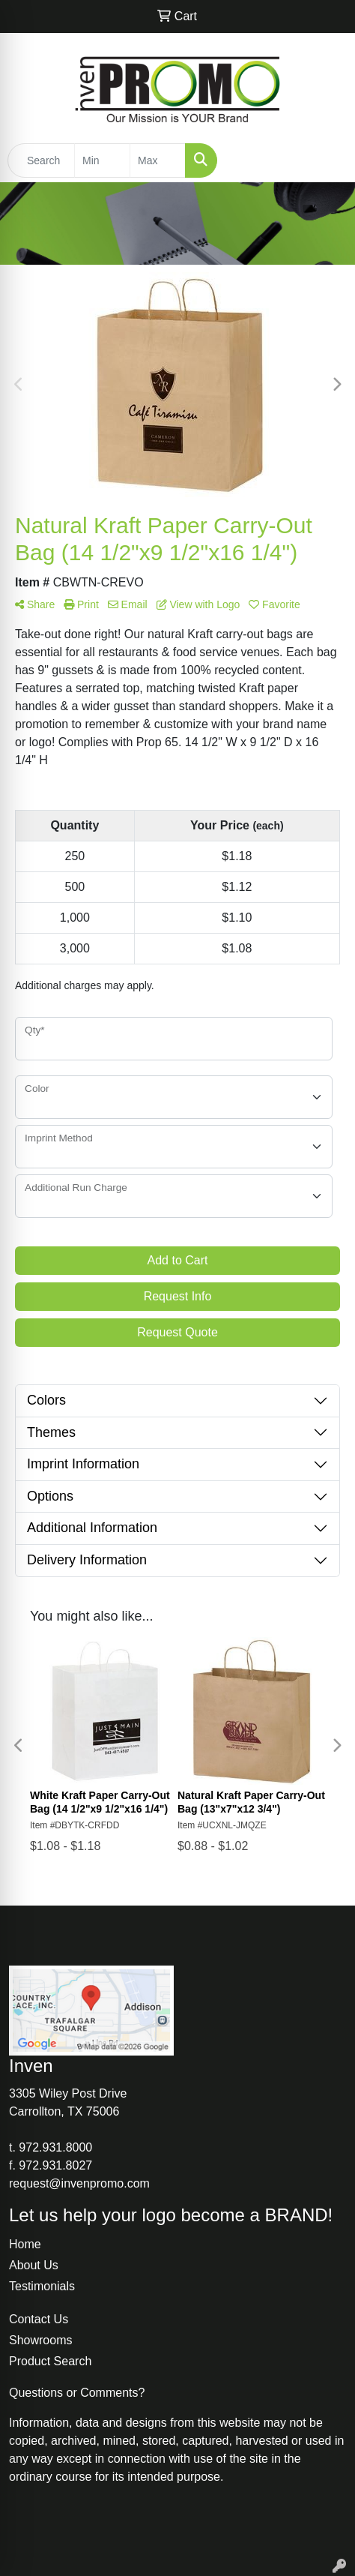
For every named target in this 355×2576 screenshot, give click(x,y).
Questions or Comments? (77, 2392)
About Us (33, 2265)
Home (25, 2244)
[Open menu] (325, 160)
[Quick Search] (41, 160)
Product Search (50, 2361)
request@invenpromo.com (79, 2183)
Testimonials (42, 2286)
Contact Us (38, 2319)
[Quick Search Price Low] (102, 160)
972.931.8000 (55, 2147)
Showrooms (40, 2340)
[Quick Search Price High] (158, 160)
